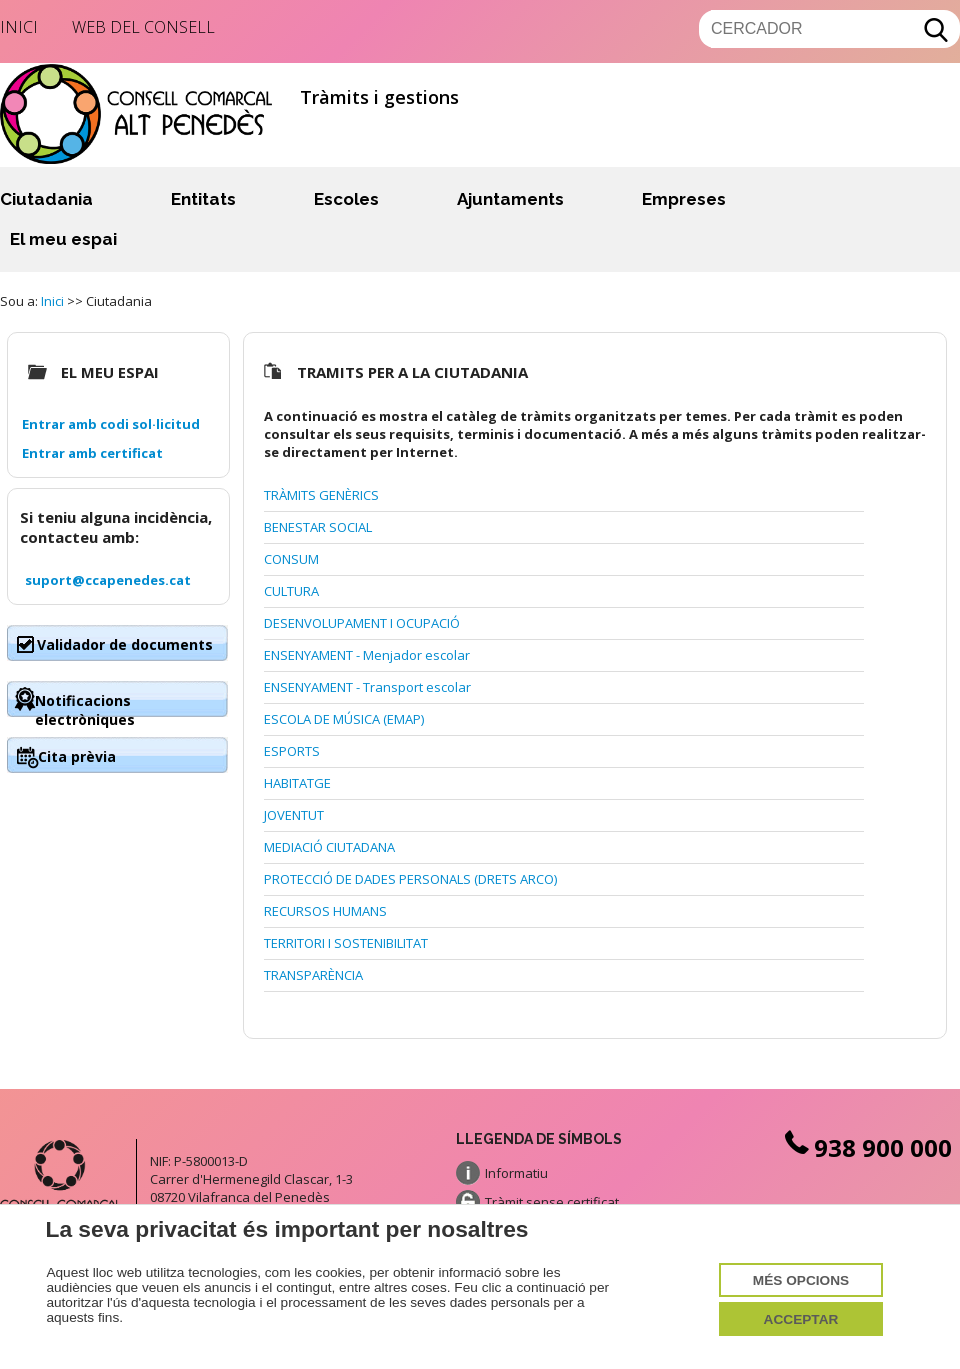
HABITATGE (297, 783)
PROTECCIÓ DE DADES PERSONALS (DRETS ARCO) (410, 879)
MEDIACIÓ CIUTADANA (329, 847)
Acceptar (801, 1318)
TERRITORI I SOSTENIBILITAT (346, 943)
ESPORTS (292, 751)
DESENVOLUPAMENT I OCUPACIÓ (362, 623)
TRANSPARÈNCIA (313, 975)
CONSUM (291, 559)
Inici (19, 27)
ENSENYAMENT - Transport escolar (367, 687)
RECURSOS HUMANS (325, 911)
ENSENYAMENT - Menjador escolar (367, 655)
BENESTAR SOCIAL (318, 527)
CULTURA (291, 591)
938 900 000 (866, 1147)
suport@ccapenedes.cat (108, 580)
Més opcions (801, 1279)
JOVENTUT (294, 815)
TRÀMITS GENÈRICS (321, 495)
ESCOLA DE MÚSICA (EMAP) (344, 719)
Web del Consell (143, 27)
